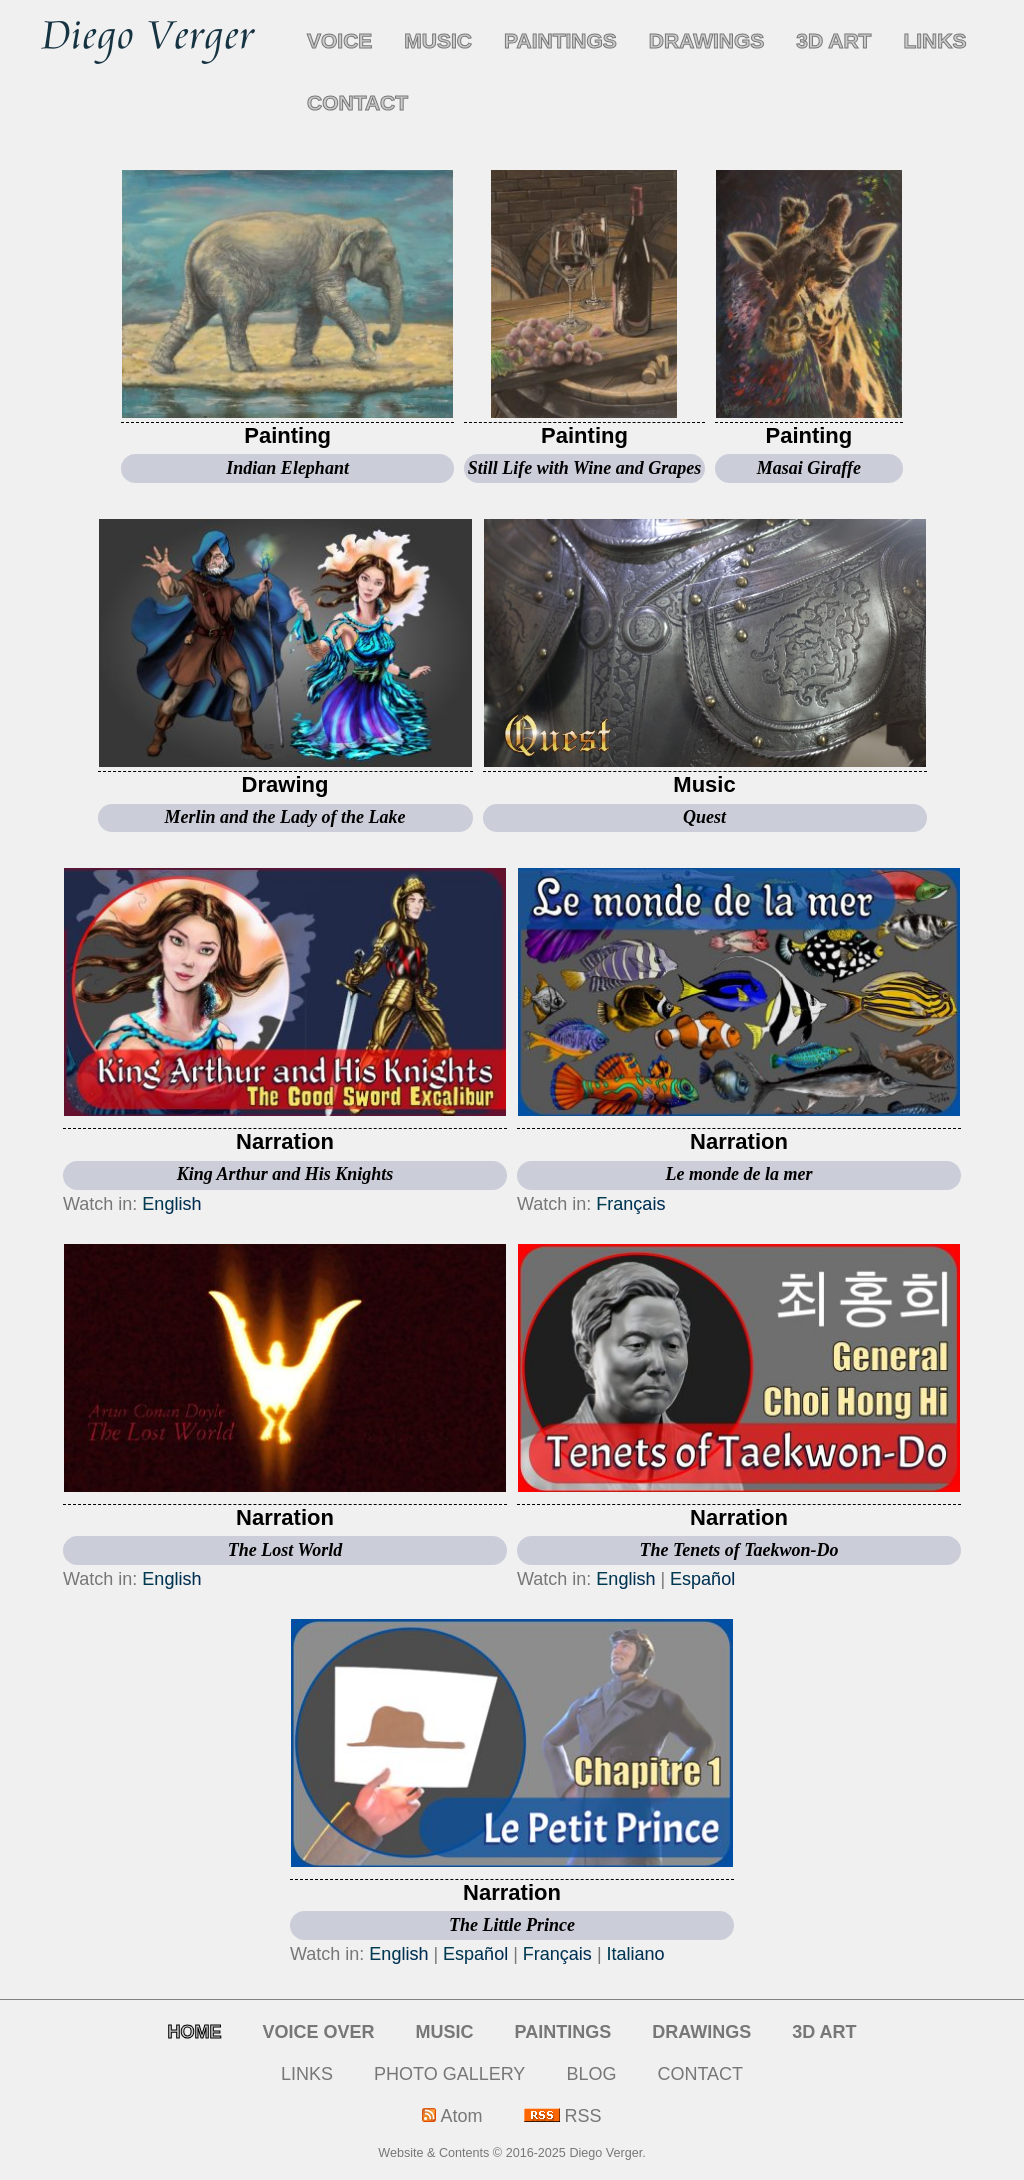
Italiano (636, 1954)
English (171, 1204)
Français (630, 1204)
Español (702, 1579)
